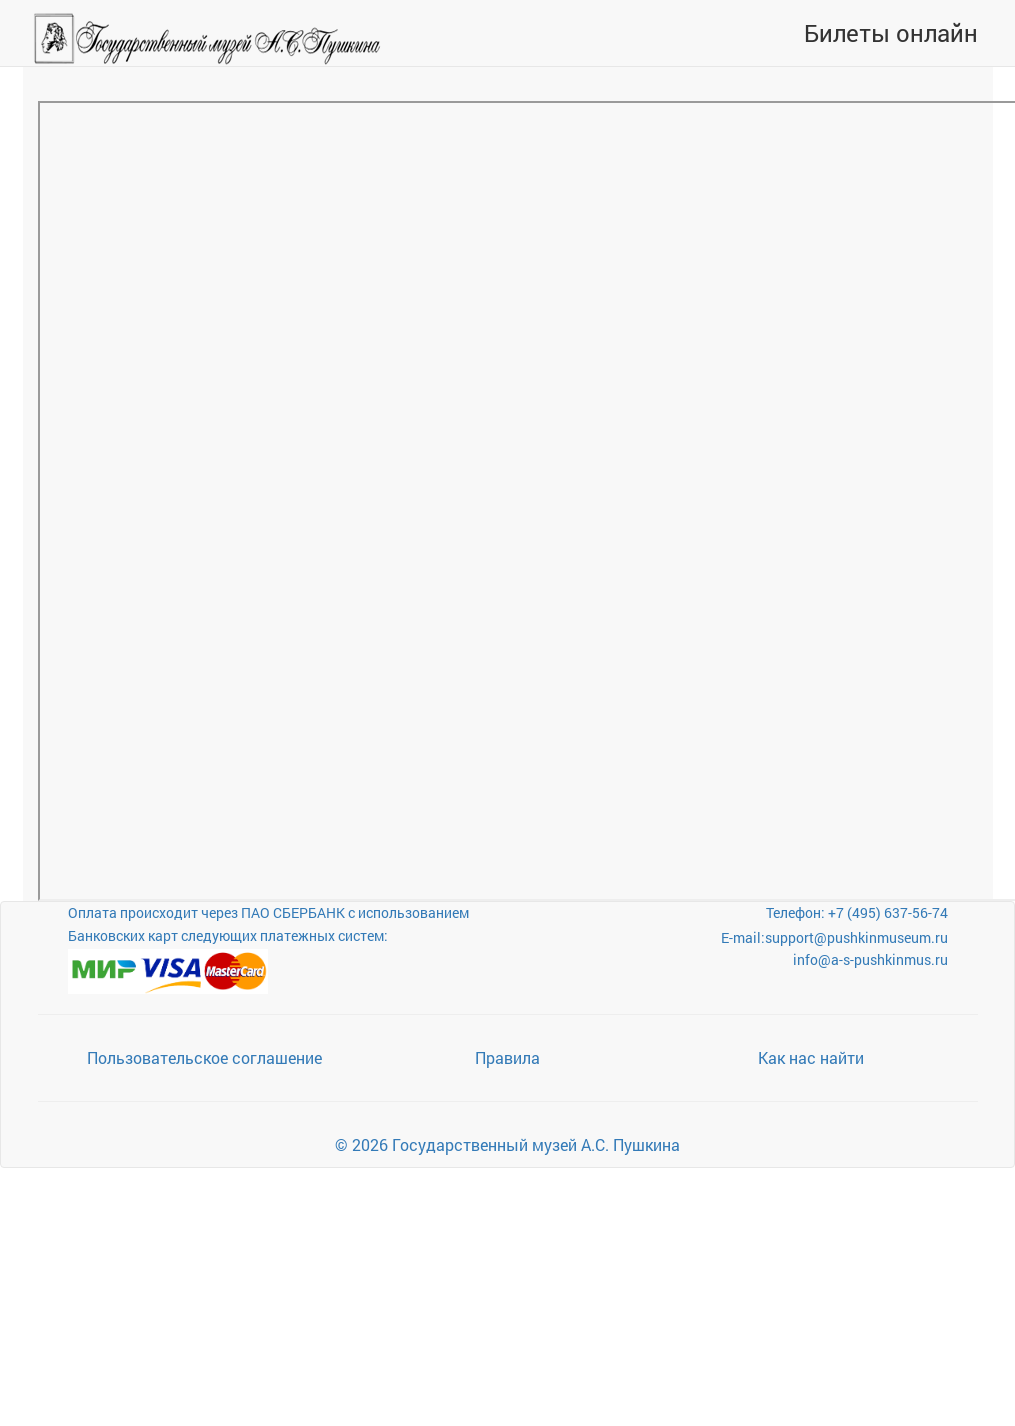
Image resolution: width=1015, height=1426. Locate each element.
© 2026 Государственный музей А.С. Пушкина (507, 1144)
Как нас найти (811, 1057)
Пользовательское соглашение (204, 1057)
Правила (507, 1057)
